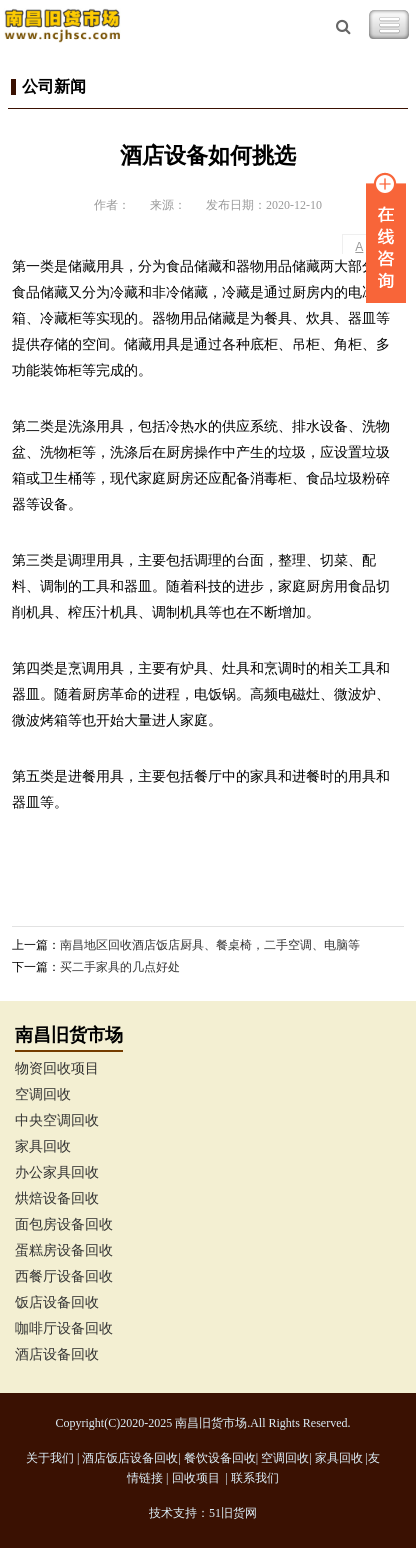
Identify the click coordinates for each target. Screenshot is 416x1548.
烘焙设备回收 (57, 1198)
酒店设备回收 (57, 1354)
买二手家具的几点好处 (120, 967)
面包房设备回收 (64, 1224)
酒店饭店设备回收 (130, 1458)
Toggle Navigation (389, 25)
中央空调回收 (57, 1120)
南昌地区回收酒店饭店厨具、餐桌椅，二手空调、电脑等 (210, 945)
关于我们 (50, 1458)
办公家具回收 (57, 1172)
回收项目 (196, 1478)
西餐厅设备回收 (64, 1276)
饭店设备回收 (57, 1302)
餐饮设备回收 (220, 1458)
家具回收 (43, 1146)
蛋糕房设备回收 (64, 1250)
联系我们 (255, 1478)
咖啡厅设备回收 (64, 1328)
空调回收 (43, 1094)
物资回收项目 (57, 1068)
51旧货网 (233, 1513)
